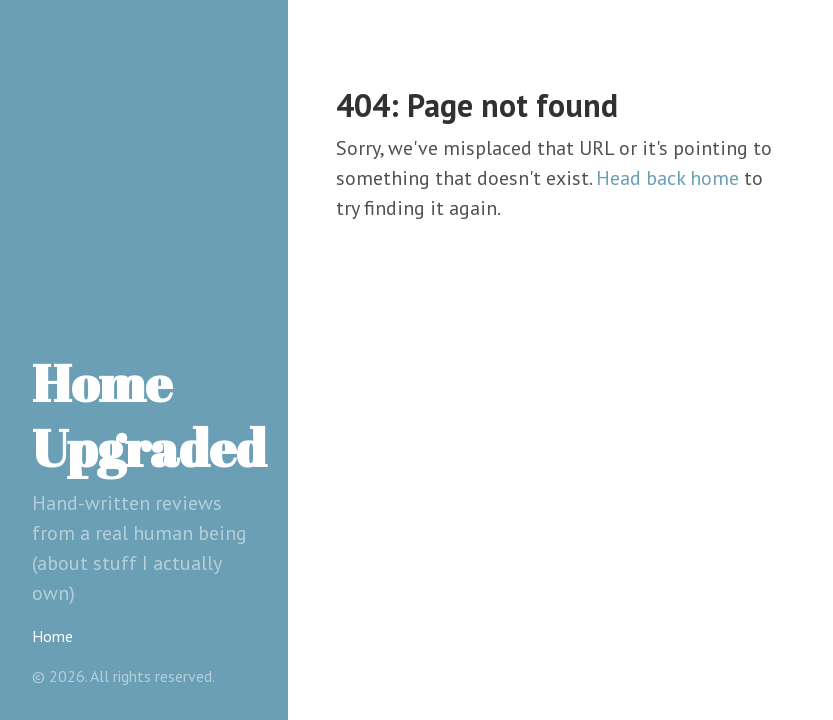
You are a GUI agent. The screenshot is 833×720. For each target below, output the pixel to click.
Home (52, 636)
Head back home (667, 178)
